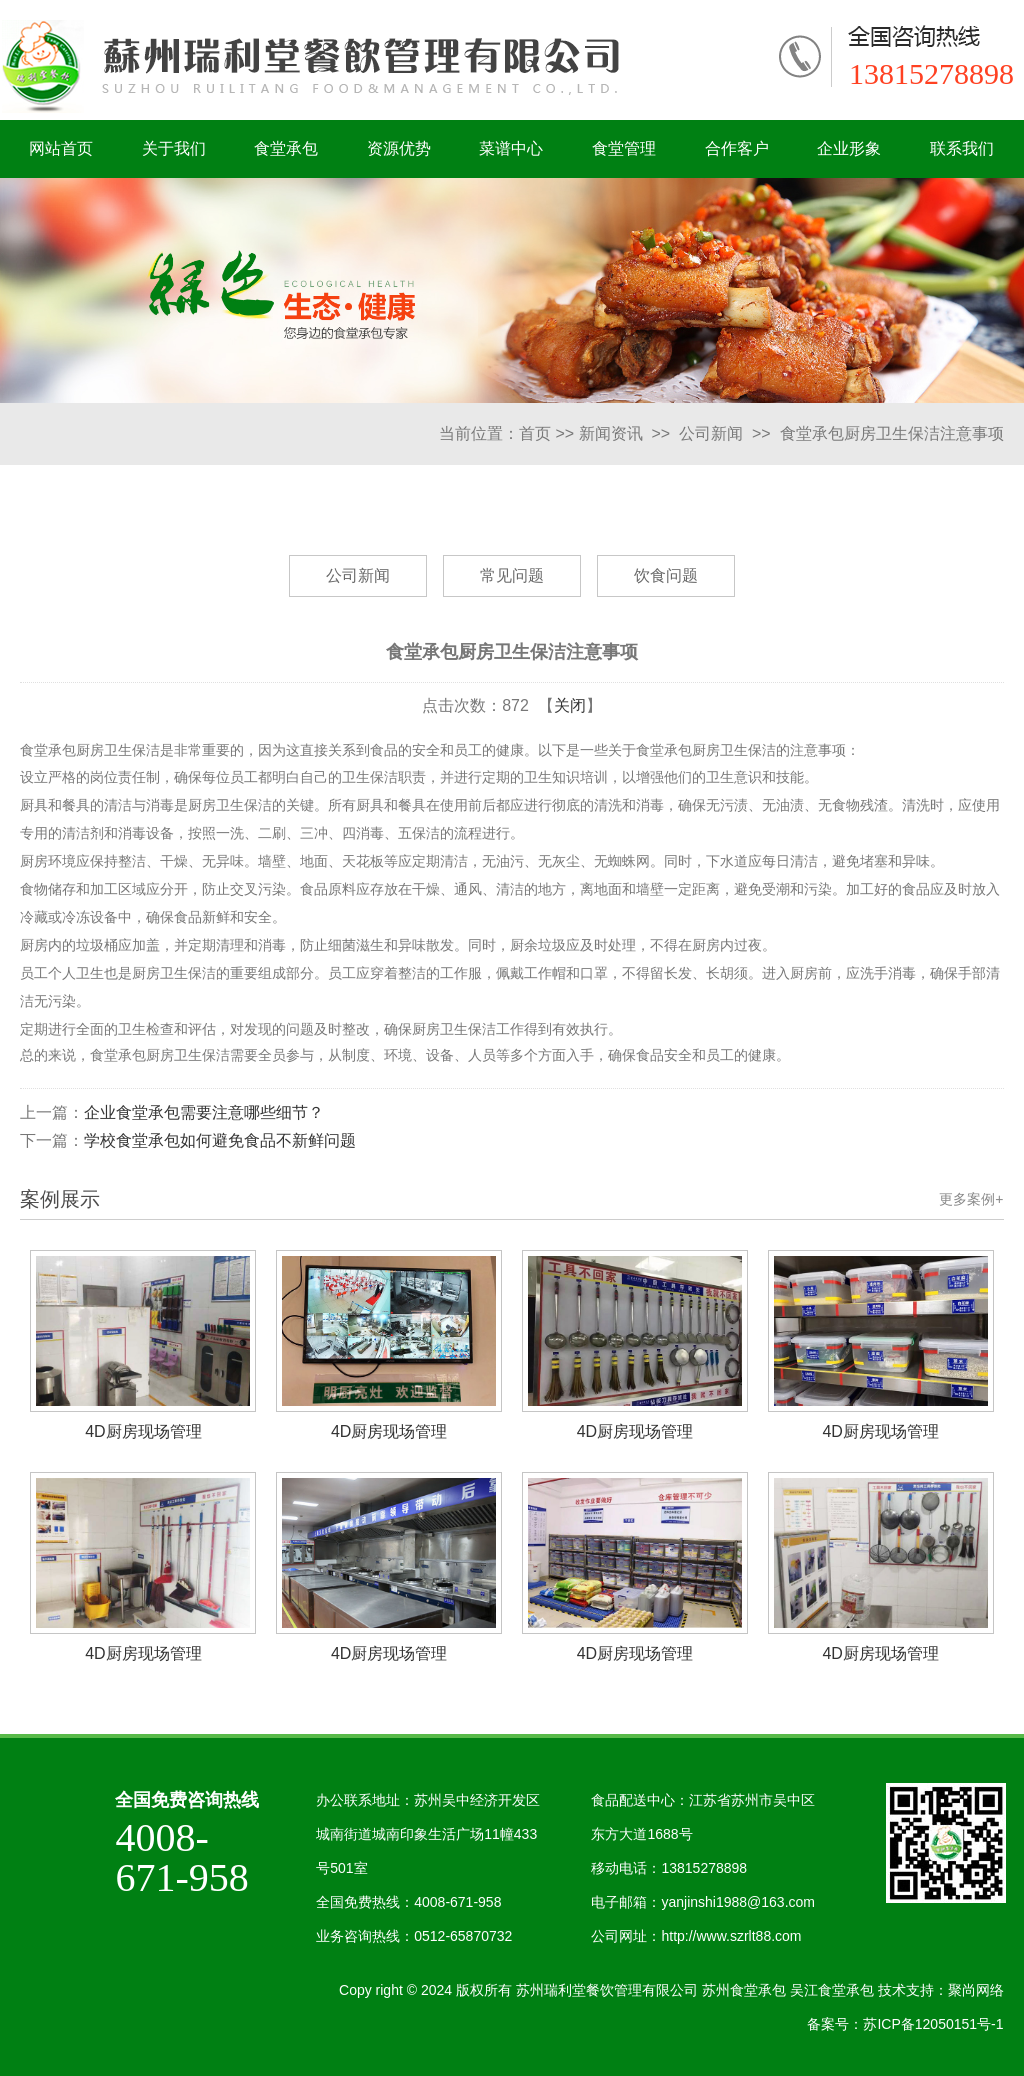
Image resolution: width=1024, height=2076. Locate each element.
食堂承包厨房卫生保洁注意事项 (892, 433)
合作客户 (737, 148)
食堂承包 (286, 148)
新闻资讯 (611, 433)
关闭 (570, 705)
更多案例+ (971, 1199)
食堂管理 (624, 148)
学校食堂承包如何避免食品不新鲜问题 (220, 1140)
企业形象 (849, 148)
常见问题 (512, 575)
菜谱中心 (511, 148)
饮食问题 (666, 575)
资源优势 (399, 148)
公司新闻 (711, 433)
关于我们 (174, 148)
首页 (535, 433)
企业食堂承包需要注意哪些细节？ (204, 1112)
